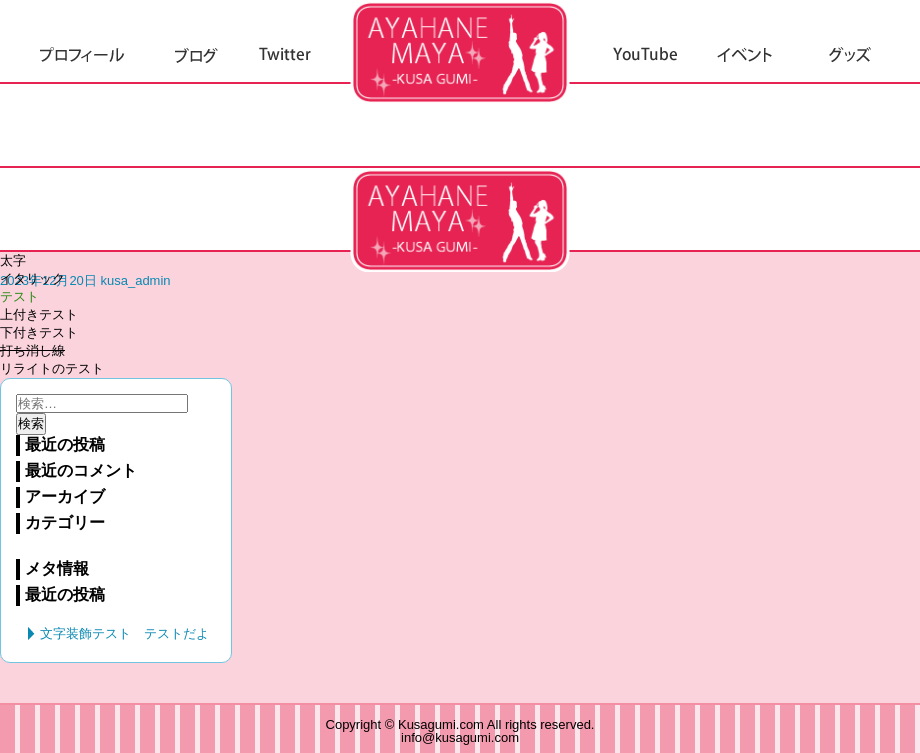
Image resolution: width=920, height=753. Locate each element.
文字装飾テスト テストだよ (460, 220)
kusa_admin (135, 280)
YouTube (645, 55)
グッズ (850, 55)
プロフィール (82, 55)
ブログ (196, 55)
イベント (745, 55)
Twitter (285, 55)
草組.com (460, 52)
